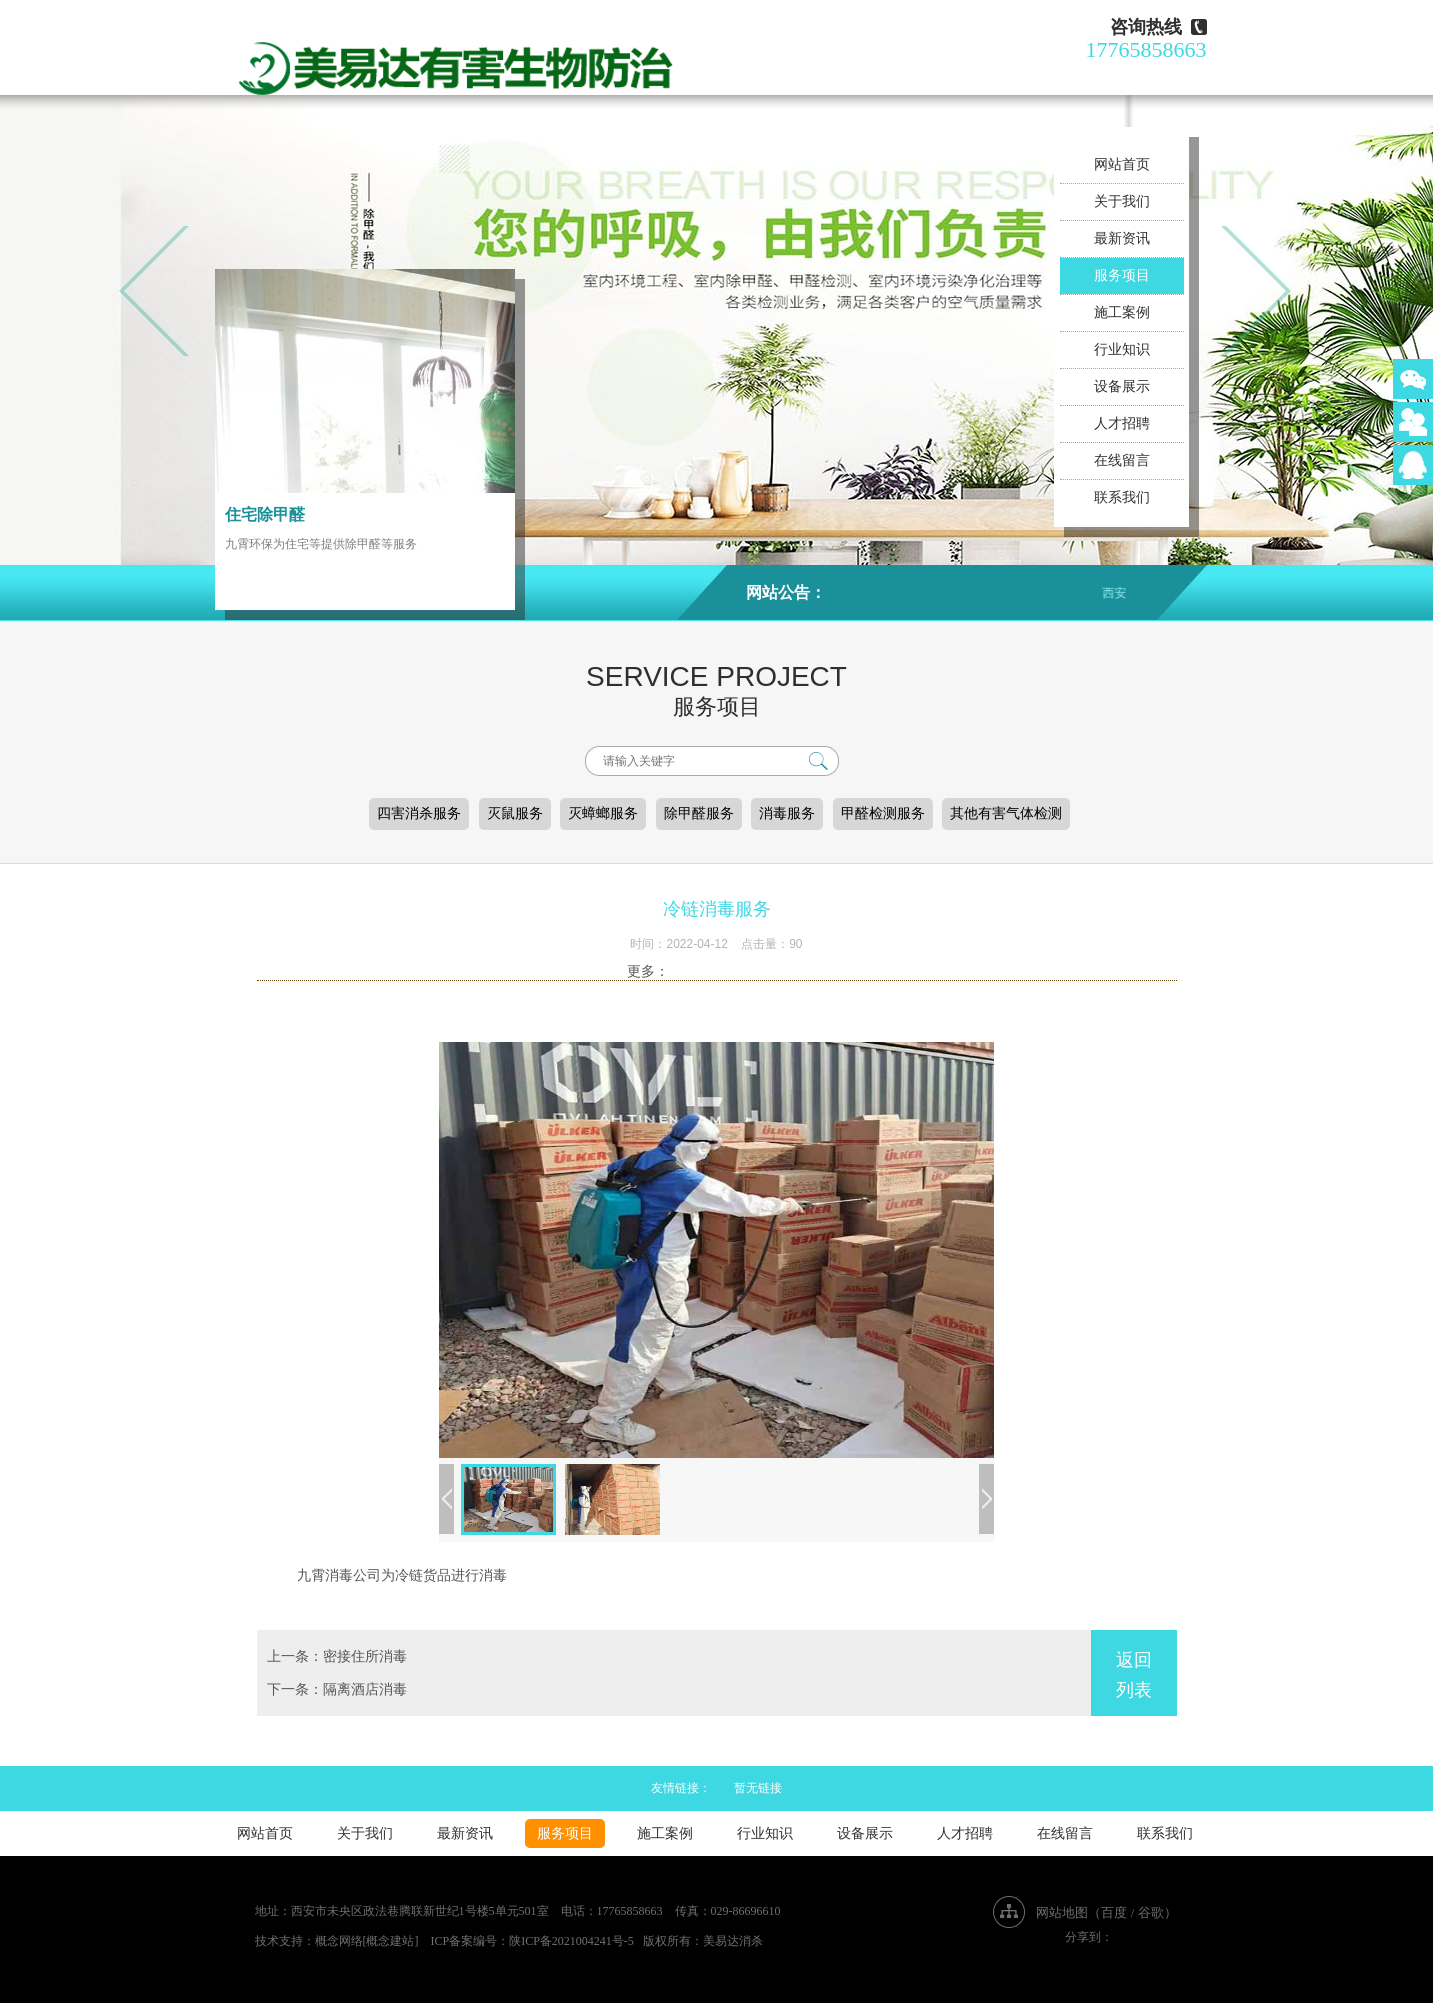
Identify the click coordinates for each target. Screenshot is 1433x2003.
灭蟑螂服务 (603, 813)
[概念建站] (391, 1941)
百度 (1114, 1912)
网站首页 (1122, 164)
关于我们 (1122, 201)
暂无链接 (758, 1788)
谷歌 (1151, 1912)
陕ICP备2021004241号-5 (571, 1941)
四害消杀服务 (419, 813)
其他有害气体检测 (1006, 813)
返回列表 (1134, 1675)
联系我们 (1122, 497)
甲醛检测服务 (883, 813)
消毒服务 (787, 813)
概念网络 (339, 1941)
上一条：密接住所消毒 (337, 1656)
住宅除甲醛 (265, 514)
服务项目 (1122, 275)
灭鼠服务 (515, 813)
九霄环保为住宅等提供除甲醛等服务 (321, 544)
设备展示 (1122, 386)
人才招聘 (1122, 423)
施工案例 (1122, 312)
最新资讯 (1122, 238)
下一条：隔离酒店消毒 (337, 1689)
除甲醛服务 (699, 813)
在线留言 (1122, 460)
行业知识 (1122, 349)
